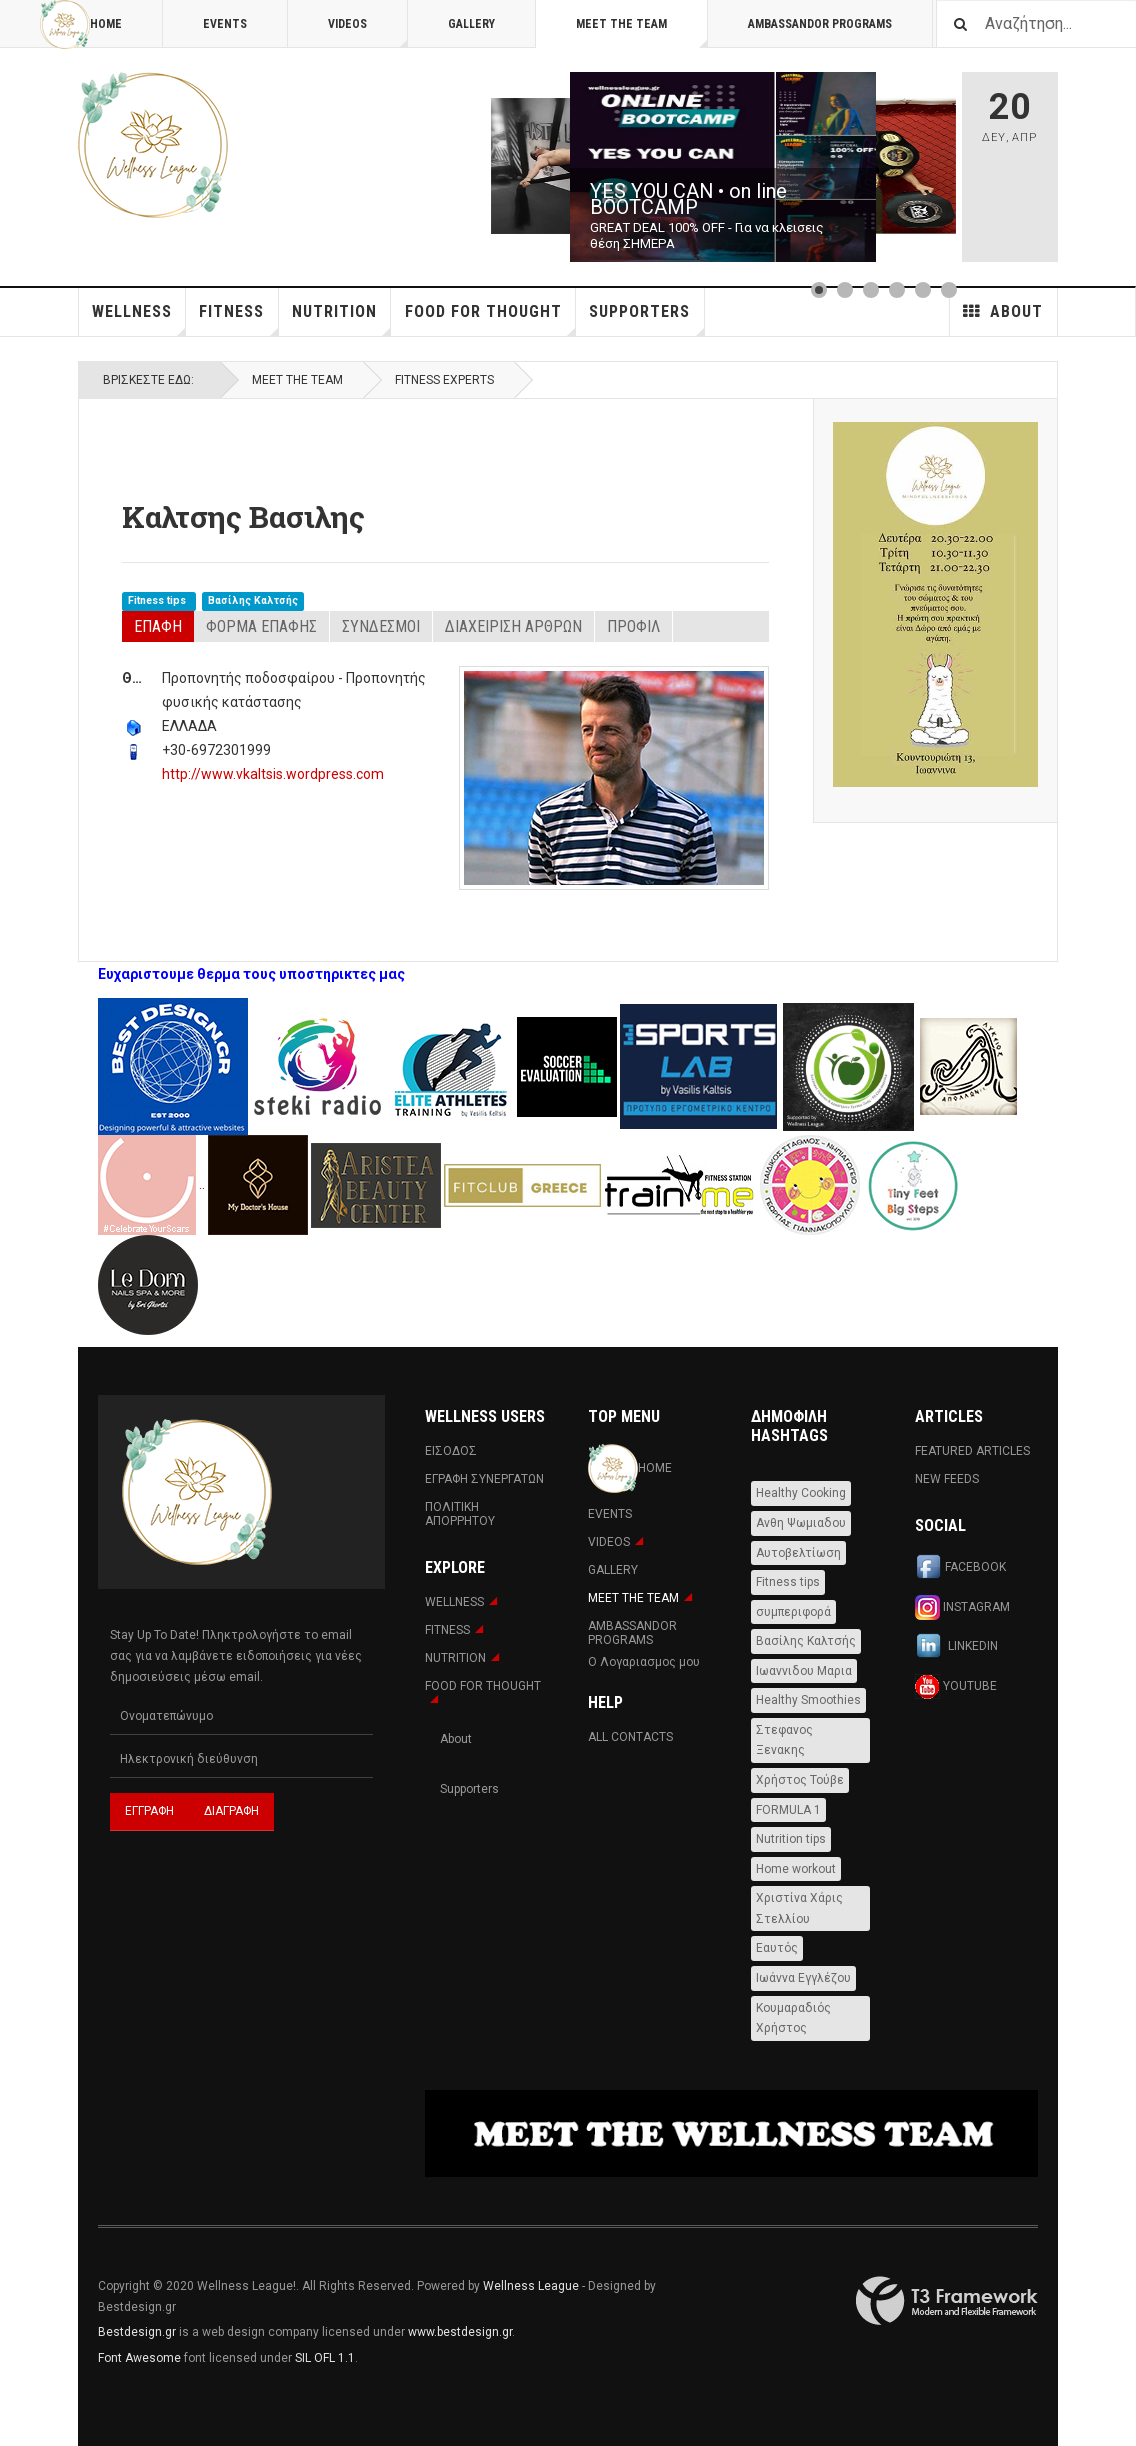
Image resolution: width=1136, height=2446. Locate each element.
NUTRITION (341, 319)
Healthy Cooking (801, 1493)
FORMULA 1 (788, 1810)
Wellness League (531, 2286)
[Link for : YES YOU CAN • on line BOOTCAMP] (723, 167)
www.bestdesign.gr (460, 2332)
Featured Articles (972, 1451)
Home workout (796, 1869)
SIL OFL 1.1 (325, 2358)
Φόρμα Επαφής (261, 626)
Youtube (956, 1686)
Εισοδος (451, 1451)
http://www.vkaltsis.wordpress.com (273, 774)
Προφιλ (633, 626)
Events (225, 24)
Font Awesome (139, 2358)
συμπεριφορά (793, 1612)
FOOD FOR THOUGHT (490, 319)
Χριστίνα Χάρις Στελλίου (799, 1908)
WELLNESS (139, 319)
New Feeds (947, 1479)
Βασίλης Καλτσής (253, 600)
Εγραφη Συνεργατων (484, 1479)
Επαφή (158, 626)
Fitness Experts (444, 380)
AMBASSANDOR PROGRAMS (820, 24)
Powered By (947, 2301)
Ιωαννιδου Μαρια (804, 1671)
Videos (368, 32)
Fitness (238, 319)
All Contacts (630, 1737)
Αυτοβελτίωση (798, 1553)
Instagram (962, 1607)
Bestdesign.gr (137, 2332)
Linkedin (956, 1647)
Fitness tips (158, 600)
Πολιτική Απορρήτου (460, 1514)
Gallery (471, 24)
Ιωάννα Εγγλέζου (803, 1978)
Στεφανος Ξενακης (784, 1740)
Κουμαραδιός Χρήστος (793, 2018)
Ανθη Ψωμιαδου (801, 1523)
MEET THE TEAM (642, 32)
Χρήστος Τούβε (800, 1780)
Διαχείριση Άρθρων (513, 626)
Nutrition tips (791, 1839)
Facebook (960, 1568)
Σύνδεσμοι (381, 626)
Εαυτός (777, 1948)
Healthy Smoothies (808, 1700)
